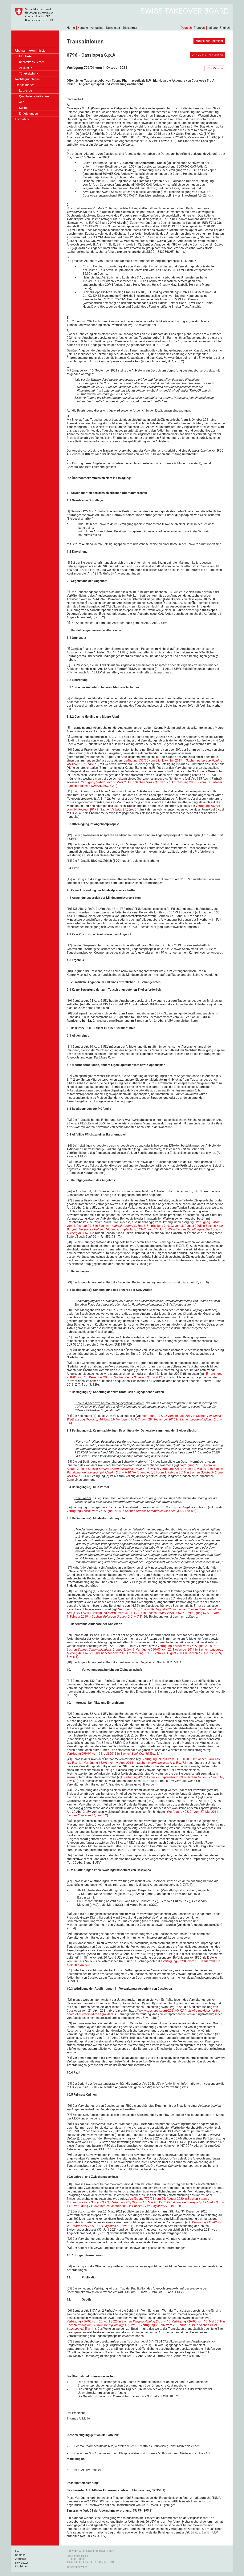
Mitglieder (25, 56)
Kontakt (83, 28)
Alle (21, 102)
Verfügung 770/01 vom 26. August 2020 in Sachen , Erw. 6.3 (131, 1511)
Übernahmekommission (31, 50)
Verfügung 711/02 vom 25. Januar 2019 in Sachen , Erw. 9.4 (127, 2206)
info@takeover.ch (77, 2566)
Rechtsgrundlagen (27, 79)
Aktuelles (97, 28)
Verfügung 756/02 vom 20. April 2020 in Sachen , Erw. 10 (118, 2321)
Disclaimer (130, 28)
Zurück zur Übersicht (209, 41)
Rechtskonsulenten (32, 62)
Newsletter (113, 28)
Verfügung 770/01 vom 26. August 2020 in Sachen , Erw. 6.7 (142, 1467)
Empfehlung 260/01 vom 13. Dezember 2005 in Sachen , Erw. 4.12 (144, 1375)
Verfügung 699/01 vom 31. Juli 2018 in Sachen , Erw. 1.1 (114, 1753)
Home (71, 28)
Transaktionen (25, 85)
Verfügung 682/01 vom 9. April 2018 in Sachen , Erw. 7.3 (135, 1763)
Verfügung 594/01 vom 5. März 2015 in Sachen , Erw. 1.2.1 (126, 782)
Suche (23, 108)
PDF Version (214, 68)
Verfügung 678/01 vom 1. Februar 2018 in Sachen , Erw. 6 (144, 1224)
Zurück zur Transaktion (207, 55)
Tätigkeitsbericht (30, 73)
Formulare (22, 119)
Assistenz (25, 68)
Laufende (25, 90)
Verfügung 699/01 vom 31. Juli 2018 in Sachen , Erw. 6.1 (140, 1613)
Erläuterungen (28, 113)
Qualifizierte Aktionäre (34, 96)
